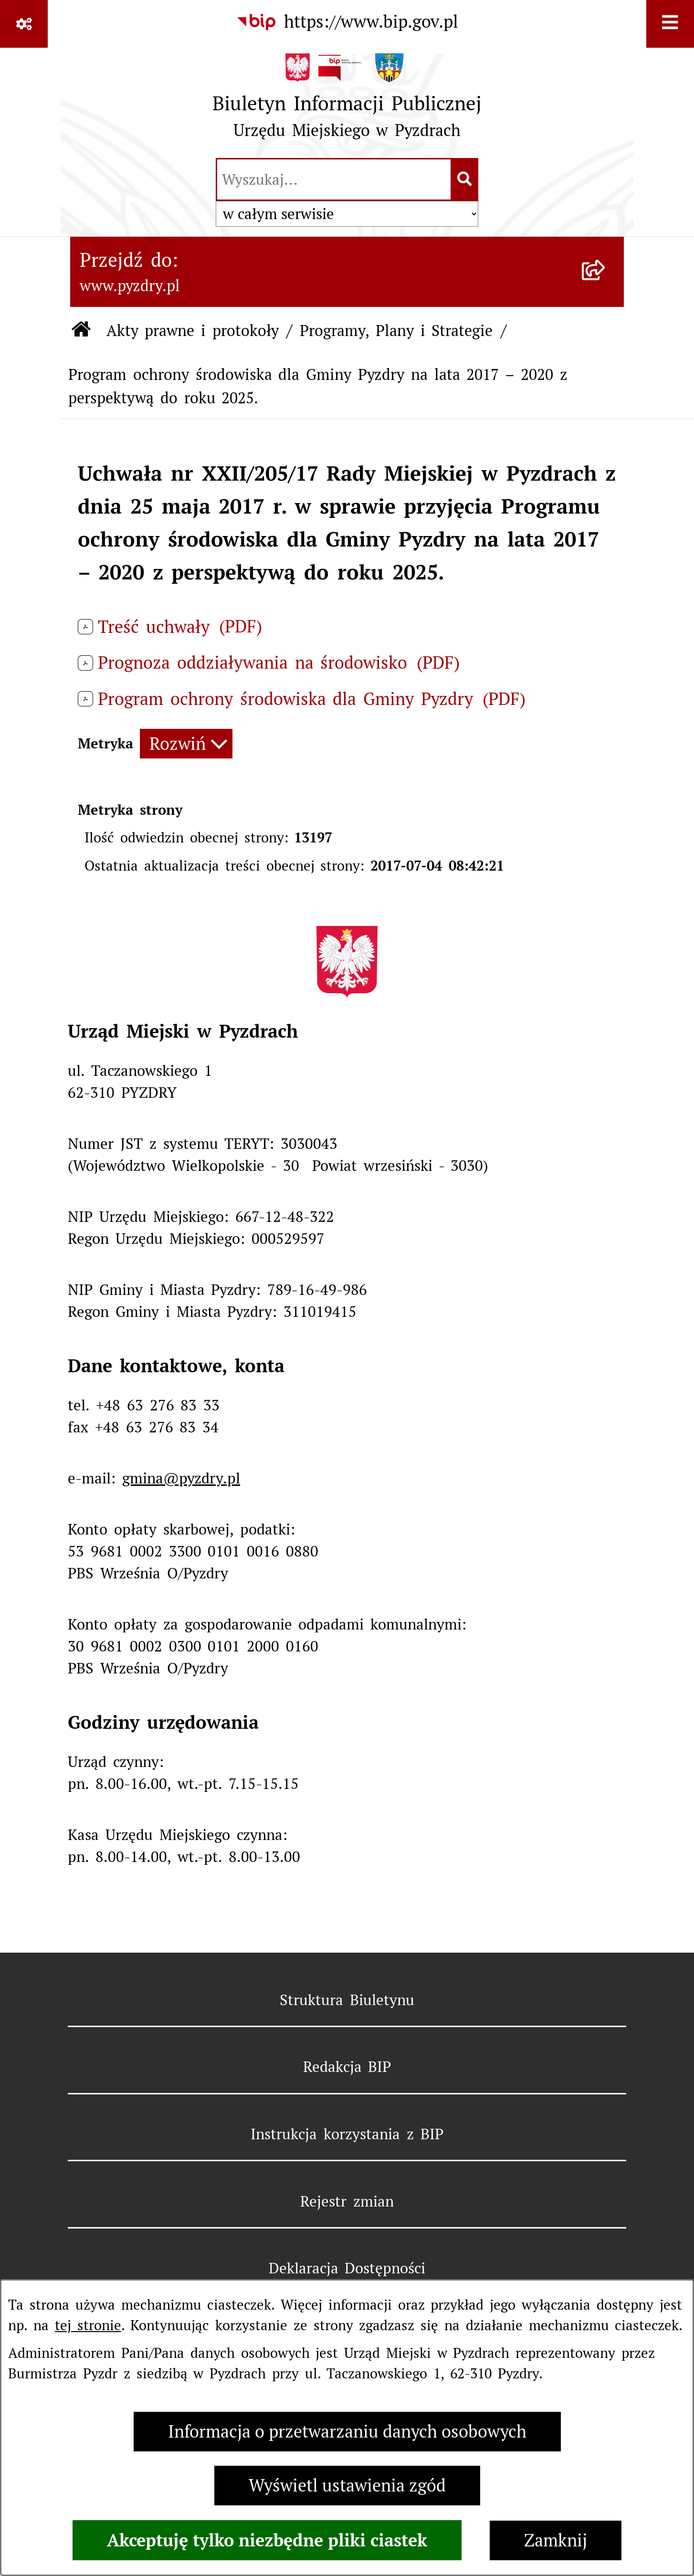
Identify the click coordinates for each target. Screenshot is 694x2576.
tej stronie (88, 2325)
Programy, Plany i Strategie (396, 330)
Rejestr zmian (347, 2201)
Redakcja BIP (347, 2066)
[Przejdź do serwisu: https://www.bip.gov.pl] (347, 22)
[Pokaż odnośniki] (24, 24)
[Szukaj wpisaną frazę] (465, 179)
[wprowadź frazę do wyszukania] (334, 179)
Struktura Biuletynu (347, 1999)
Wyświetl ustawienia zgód (347, 2485)
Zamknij (555, 2540)
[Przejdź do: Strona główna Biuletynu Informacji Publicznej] (81, 331)
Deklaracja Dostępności (347, 2268)
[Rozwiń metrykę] (186, 744)
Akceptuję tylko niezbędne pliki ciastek (267, 2540)
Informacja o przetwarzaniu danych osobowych (347, 2431)
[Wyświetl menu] (670, 24)
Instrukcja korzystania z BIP (347, 2134)
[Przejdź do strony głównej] (347, 100)
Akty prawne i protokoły (192, 330)
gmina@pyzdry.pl (181, 1478)
